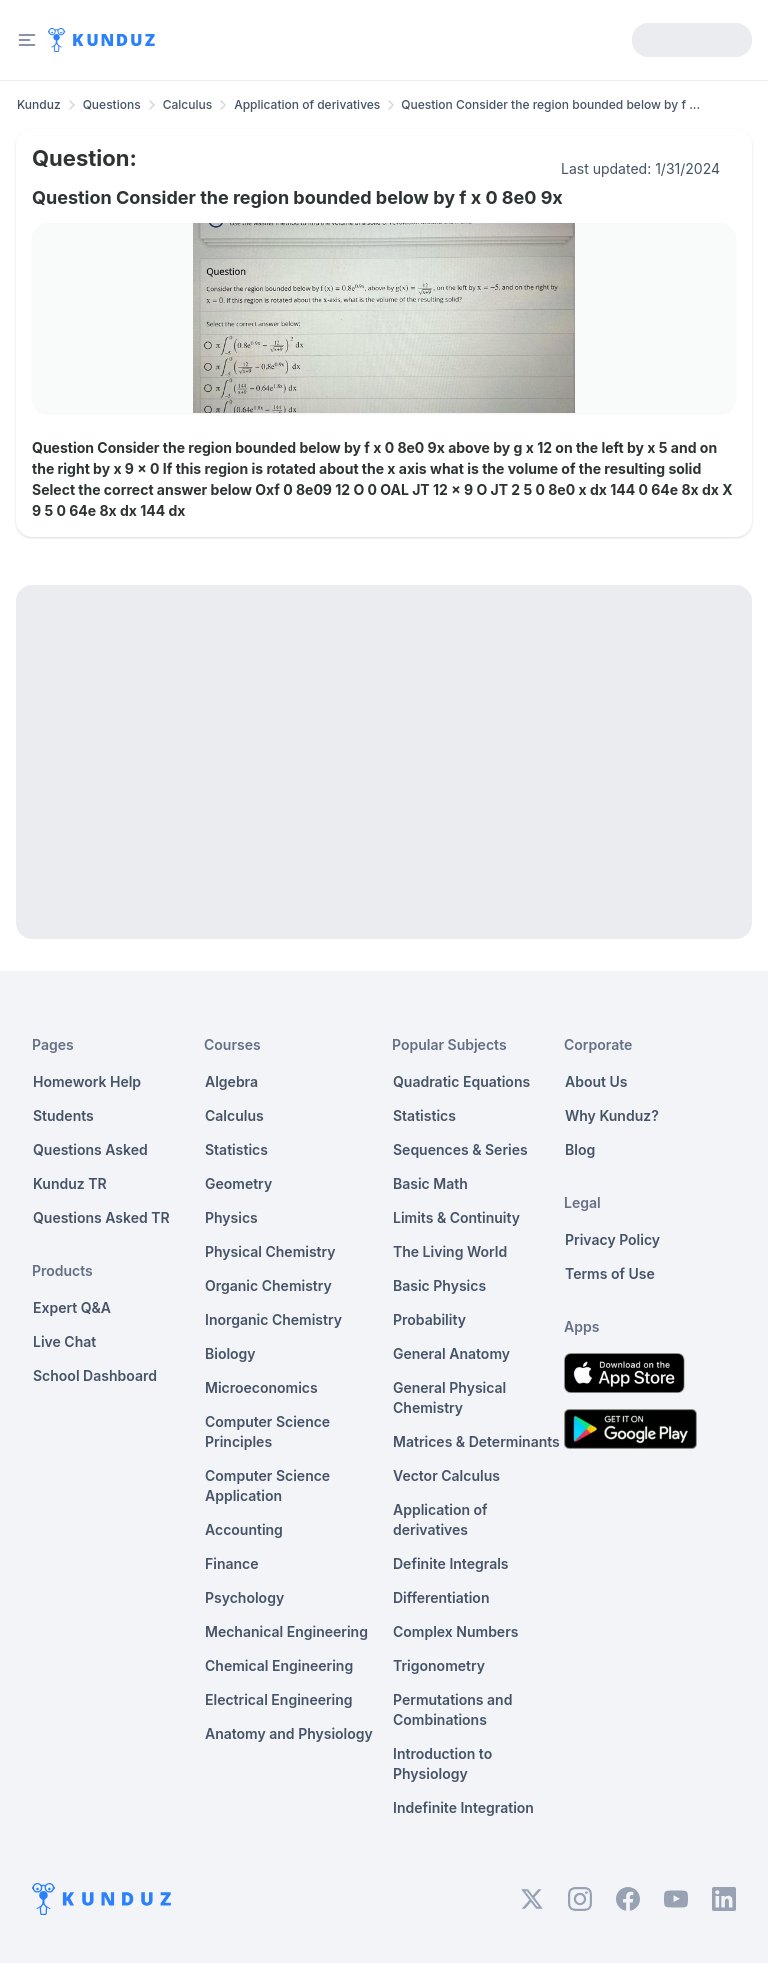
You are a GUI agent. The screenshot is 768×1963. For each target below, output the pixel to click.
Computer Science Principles (267, 1431)
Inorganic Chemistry (273, 1319)
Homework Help (87, 1081)
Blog (580, 1149)
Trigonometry (439, 1665)
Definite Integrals (451, 1563)
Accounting (244, 1529)
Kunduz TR (70, 1183)
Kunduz (39, 104)
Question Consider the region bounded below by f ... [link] (550, 104)
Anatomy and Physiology (289, 1733)
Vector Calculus (446, 1475)
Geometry (238, 1183)
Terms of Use (610, 1273)
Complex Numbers (455, 1631)
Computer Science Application (267, 1485)
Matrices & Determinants (476, 1441)
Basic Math (430, 1183)
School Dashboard (95, 1375)
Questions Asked (90, 1149)
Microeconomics (261, 1387)
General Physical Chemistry (449, 1397)
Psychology (244, 1597)
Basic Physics (439, 1285)
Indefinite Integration (463, 1807)
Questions (112, 104)
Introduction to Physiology (442, 1763)
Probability (429, 1319)
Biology (230, 1353)
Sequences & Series (460, 1149)
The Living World (450, 1251)
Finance (232, 1563)
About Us (596, 1081)
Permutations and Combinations (452, 1709)
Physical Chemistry (270, 1251)
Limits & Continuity (456, 1217)
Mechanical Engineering (286, 1631)
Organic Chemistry (268, 1285)
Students (63, 1115)
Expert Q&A (72, 1307)
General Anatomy (451, 1353)
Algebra (231, 1081)
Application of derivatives (307, 104)
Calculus (188, 104)
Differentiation (441, 1597)
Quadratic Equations (461, 1081)
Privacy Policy (612, 1239)
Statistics (236, 1149)
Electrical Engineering (279, 1699)
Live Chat (64, 1341)
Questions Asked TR (101, 1217)
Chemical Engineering (279, 1665)
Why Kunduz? (612, 1115)
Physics (231, 1217)
